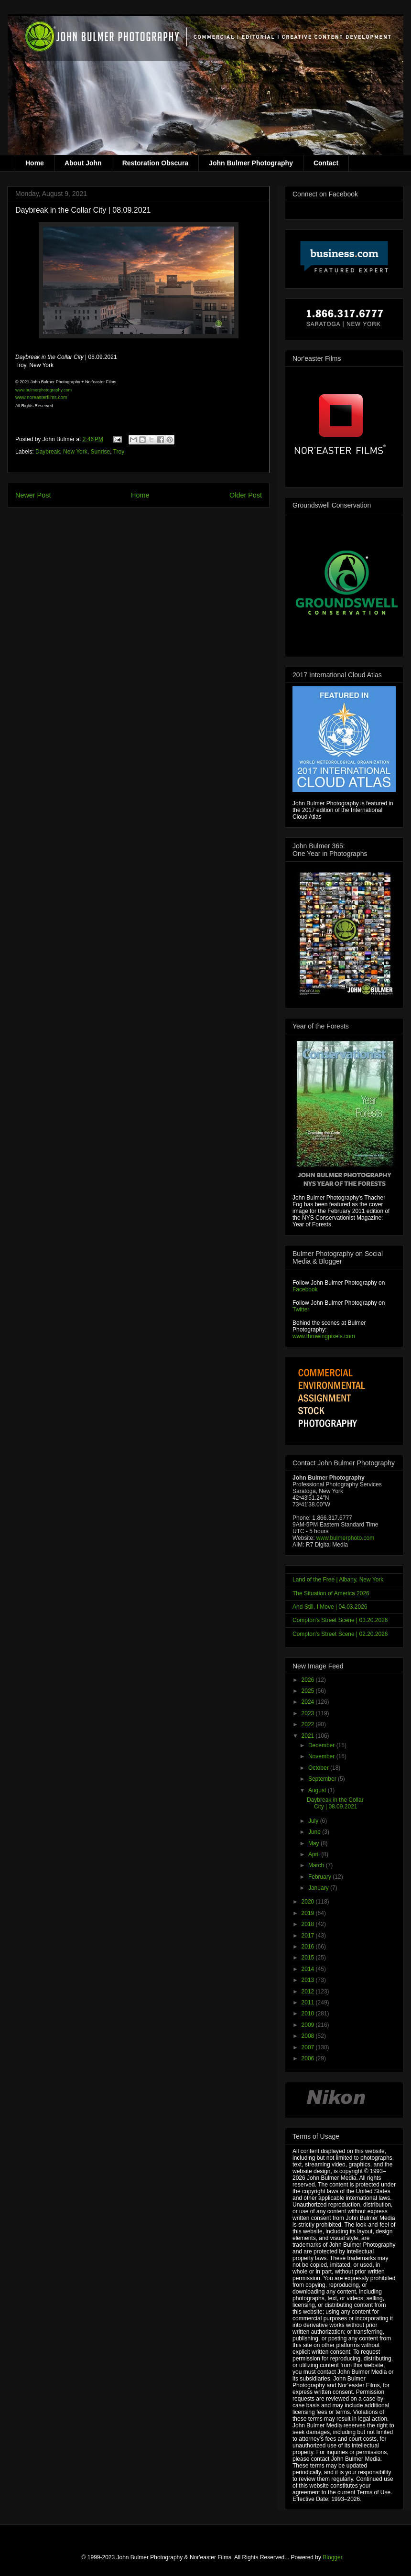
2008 (309, 2036)
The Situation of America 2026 (330, 1593)
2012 (309, 1991)
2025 (309, 1691)
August (318, 1790)
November (322, 1756)
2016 (309, 1946)
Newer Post (33, 495)
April (314, 1854)
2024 (309, 1702)
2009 (309, 2025)
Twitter (300, 1309)
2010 (309, 2013)
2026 (309, 1680)
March (317, 1865)
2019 (309, 1913)
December (322, 1745)
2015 (309, 1957)
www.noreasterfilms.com (41, 397)
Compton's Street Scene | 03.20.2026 (340, 1620)
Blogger (332, 2557)
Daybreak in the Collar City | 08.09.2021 (335, 1803)
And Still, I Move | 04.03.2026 (330, 1606)
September (323, 1778)
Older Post (245, 495)
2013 (309, 1980)
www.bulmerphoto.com (345, 1538)
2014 (309, 1969)
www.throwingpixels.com (323, 1336)
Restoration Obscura (155, 163)
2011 (309, 2002)
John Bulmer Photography (251, 163)
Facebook (305, 1289)
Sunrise (100, 451)
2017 (309, 1935)
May (314, 1843)
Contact (326, 163)
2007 (309, 2047)
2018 (309, 1924)
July (314, 1821)
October (319, 1767)
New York (75, 451)
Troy (119, 451)
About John (83, 163)
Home (34, 163)
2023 (309, 1713)
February (320, 1876)
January (319, 1887)
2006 (309, 2058)
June (315, 1832)
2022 (309, 1724)
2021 (309, 1735)
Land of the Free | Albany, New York (337, 1579)
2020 (309, 1901)
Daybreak (47, 451)
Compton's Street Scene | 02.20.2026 (340, 1634)
